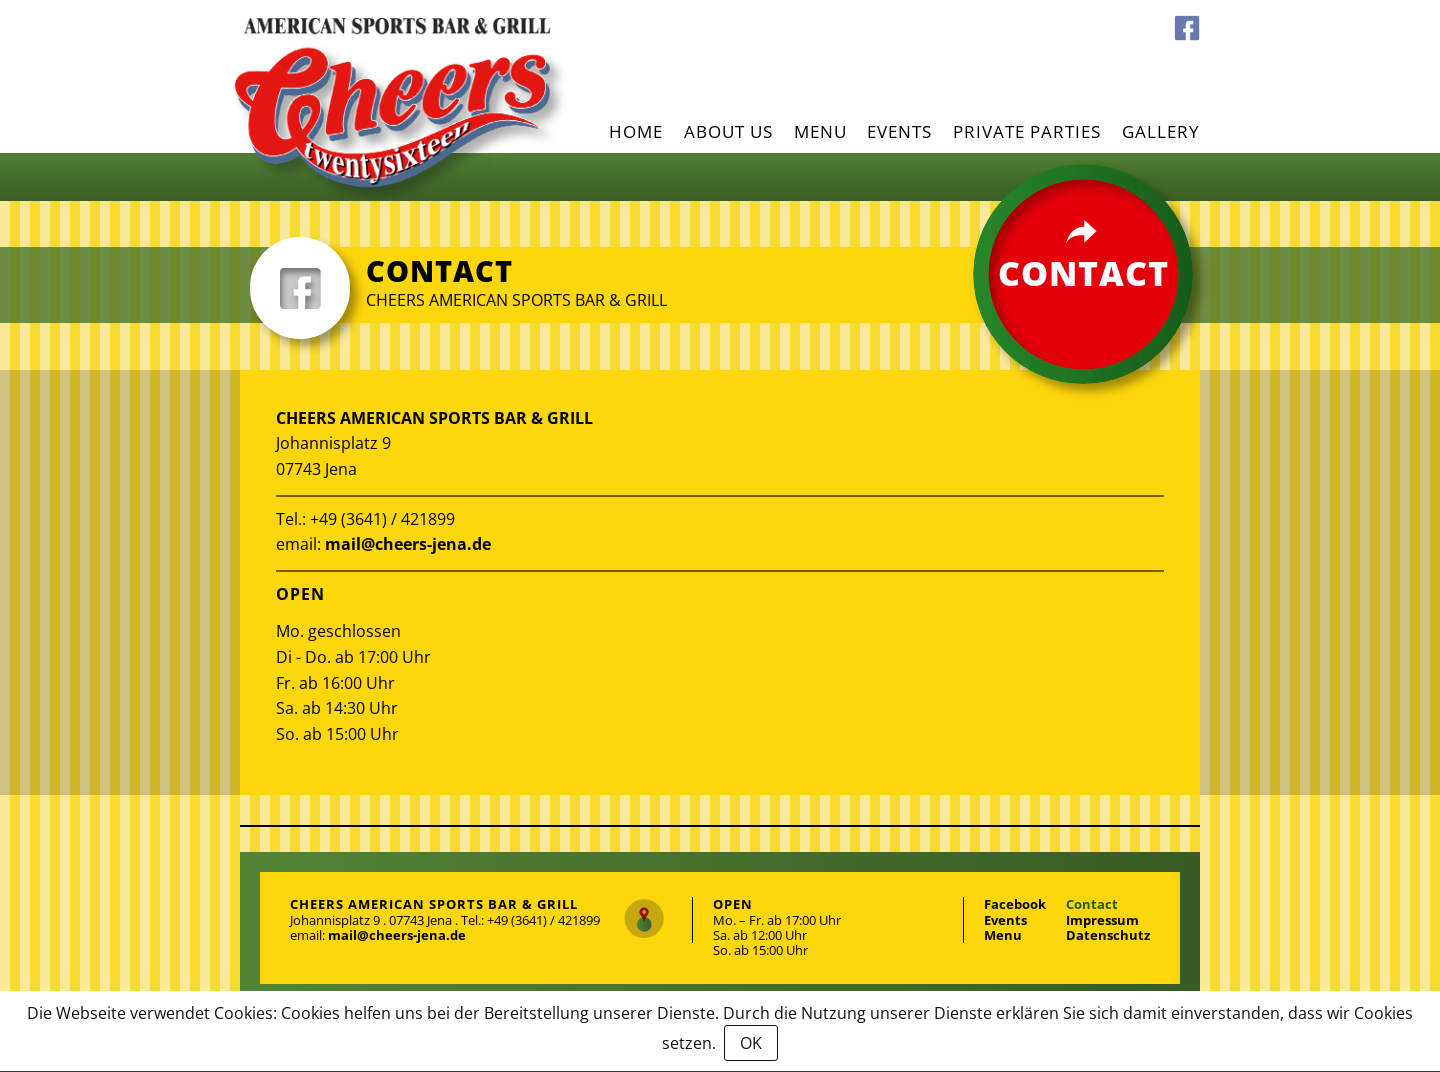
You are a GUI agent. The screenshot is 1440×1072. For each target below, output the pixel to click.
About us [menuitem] (728, 131)
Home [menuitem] (636, 131)
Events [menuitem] (899, 131)
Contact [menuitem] (1092, 904)
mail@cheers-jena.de (408, 544)
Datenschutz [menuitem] (1108, 935)
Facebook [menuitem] (1187, 28)
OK (751, 1043)
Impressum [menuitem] (1102, 920)
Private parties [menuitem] (1027, 131)
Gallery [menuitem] (1161, 131)
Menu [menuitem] (820, 131)
